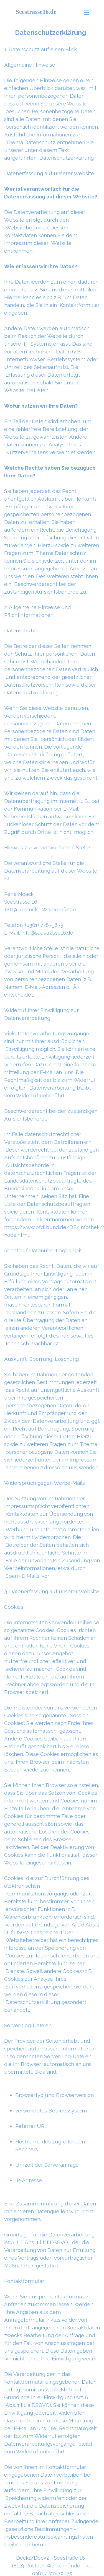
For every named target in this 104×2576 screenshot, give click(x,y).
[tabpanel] (52, 1288)
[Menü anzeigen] (87, 12)
